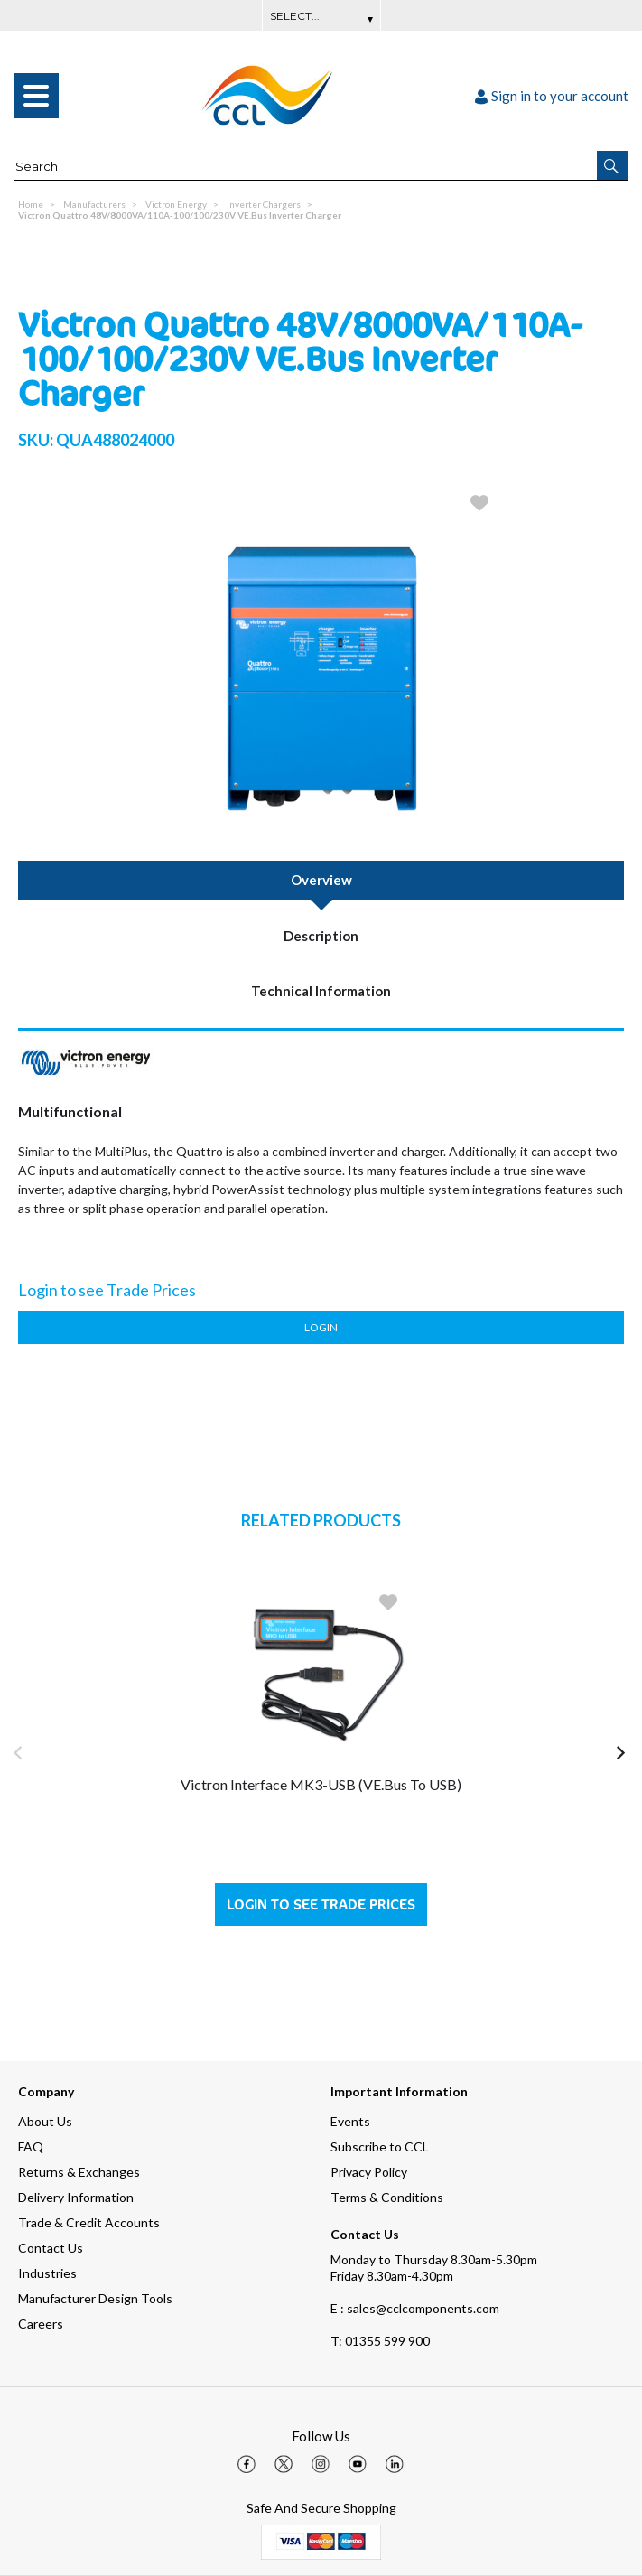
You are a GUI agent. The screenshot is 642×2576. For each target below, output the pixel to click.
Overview (321, 880)
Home (30, 204)
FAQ (30, 2146)
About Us (45, 2121)
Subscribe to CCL (379, 2146)
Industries (47, 2273)
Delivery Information (76, 2197)
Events (350, 2121)
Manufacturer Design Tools (95, 2298)
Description (321, 936)
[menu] (36, 95)
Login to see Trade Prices (321, 1904)
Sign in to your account (551, 96)
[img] (246, 2464)
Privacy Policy (368, 2171)
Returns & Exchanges (79, 2171)
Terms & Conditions (386, 2197)
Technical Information (321, 991)
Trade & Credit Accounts (89, 2222)
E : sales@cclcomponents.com (414, 2308)
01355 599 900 (380, 2340)
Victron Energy (176, 204)
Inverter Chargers (264, 204)
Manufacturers (94, 204)
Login (321, 1327)
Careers (40, 2323)
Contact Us (50, 2247)
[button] (612, 165)
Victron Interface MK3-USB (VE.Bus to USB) (321, 1784)
